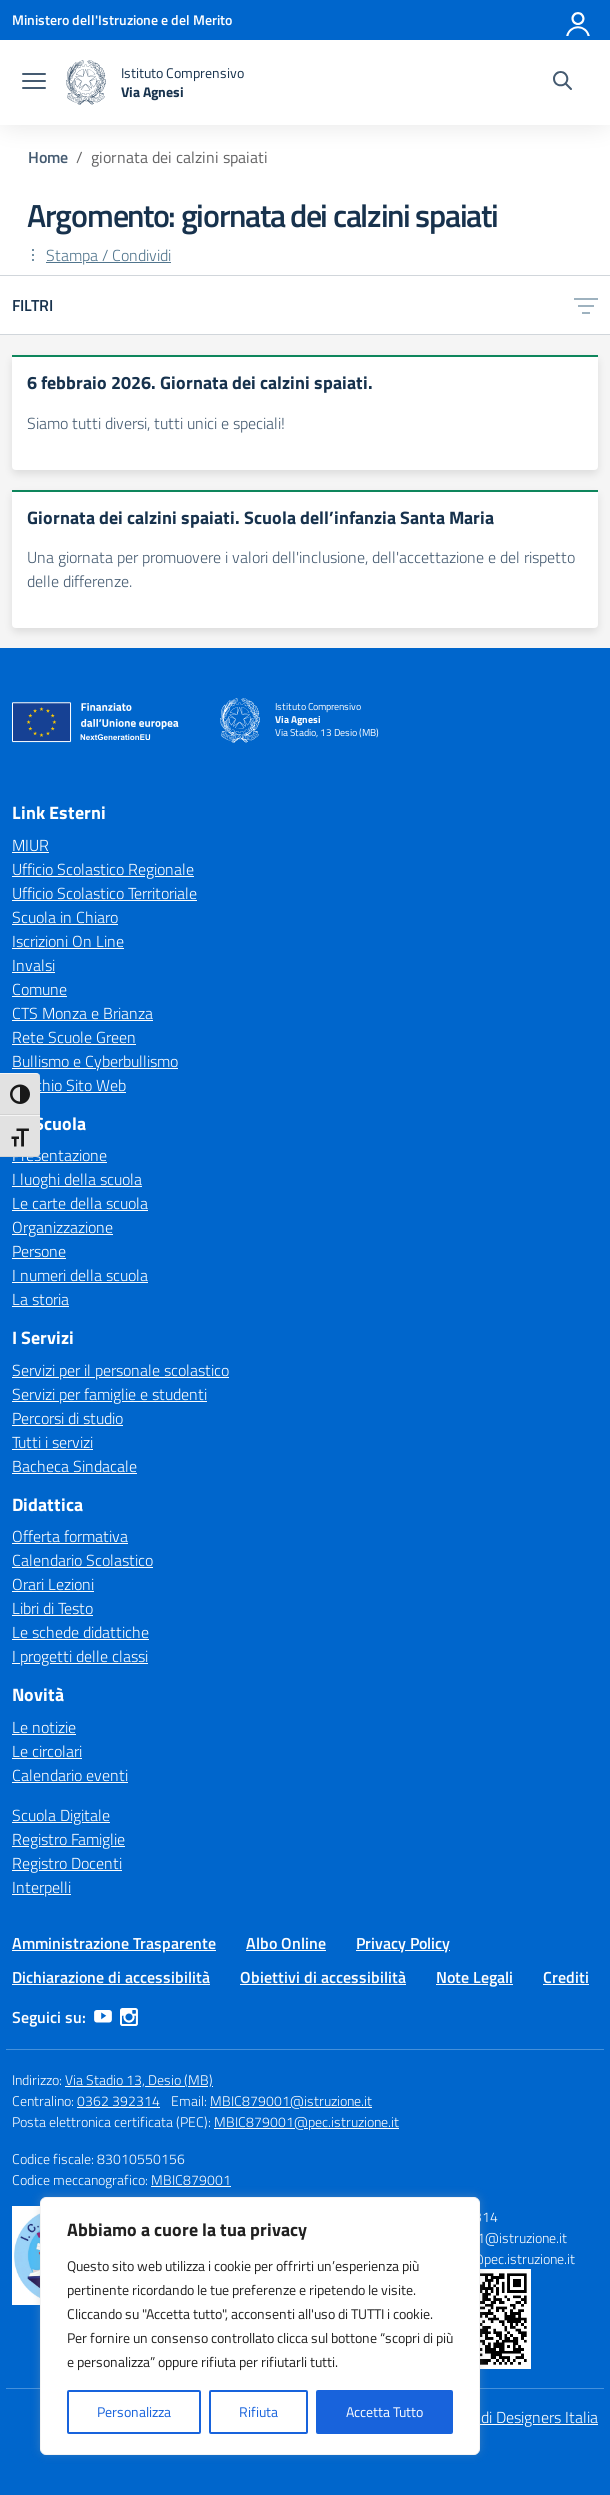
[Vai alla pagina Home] (48, 157)
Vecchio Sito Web (69, 1085)
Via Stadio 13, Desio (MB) (139, 2079)
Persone (39, 1251)
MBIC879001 (191, 2179)
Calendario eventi (70, 1775)
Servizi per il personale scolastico (120, 1370)
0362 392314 (118, 2100)
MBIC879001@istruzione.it (291, 2100)
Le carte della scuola (80, 1203)
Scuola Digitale (61, 1815)
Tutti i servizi (52, 1442)
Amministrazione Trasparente (114, 1943)
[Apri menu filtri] (586, 305)
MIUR (30, 845)
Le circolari (47, 1751)
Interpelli (41, 1887)
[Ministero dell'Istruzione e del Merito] (122, 19)
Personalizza (134, 2411)
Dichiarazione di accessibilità (111, 1977)
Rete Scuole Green (74, 1037)
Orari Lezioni (53, 1584)
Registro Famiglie (68, 1839)
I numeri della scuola (80, 1275)
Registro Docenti (67, 1863)
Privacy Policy (403, 1943)
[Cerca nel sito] (562, 83)
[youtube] (103, 2017)
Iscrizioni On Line (68, 941)
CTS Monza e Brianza (82, 1013)
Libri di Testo (52, 1608)
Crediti (566, 1977)
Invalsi (33, 965)
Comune (39, 989)
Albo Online (286, 1943)
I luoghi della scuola (77, 1179)
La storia (40, 1299)
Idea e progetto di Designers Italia (487, 2417)
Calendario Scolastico (82, 1560)
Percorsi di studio (67, 1418)
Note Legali (474, 1977)
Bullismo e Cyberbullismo (95, 1061)
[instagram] (129, 2017)
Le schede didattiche (80, 1632)
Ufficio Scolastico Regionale (103, 869)
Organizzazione (62, 1227)
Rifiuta (258, 2411)
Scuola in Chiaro (65, 917)
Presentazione (59, 1155)
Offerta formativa (70, 1536)
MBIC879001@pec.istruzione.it (306, 2121)
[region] (260, 2326)
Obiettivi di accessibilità (323, 1977)
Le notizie (44, 1727)
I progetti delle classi (80, 1656)
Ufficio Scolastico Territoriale (104, 893)
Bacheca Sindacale (74, 1466)
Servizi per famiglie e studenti (109, 1394)
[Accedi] (579, 20)
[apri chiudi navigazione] (34, 83)
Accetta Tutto (384, 2411)
